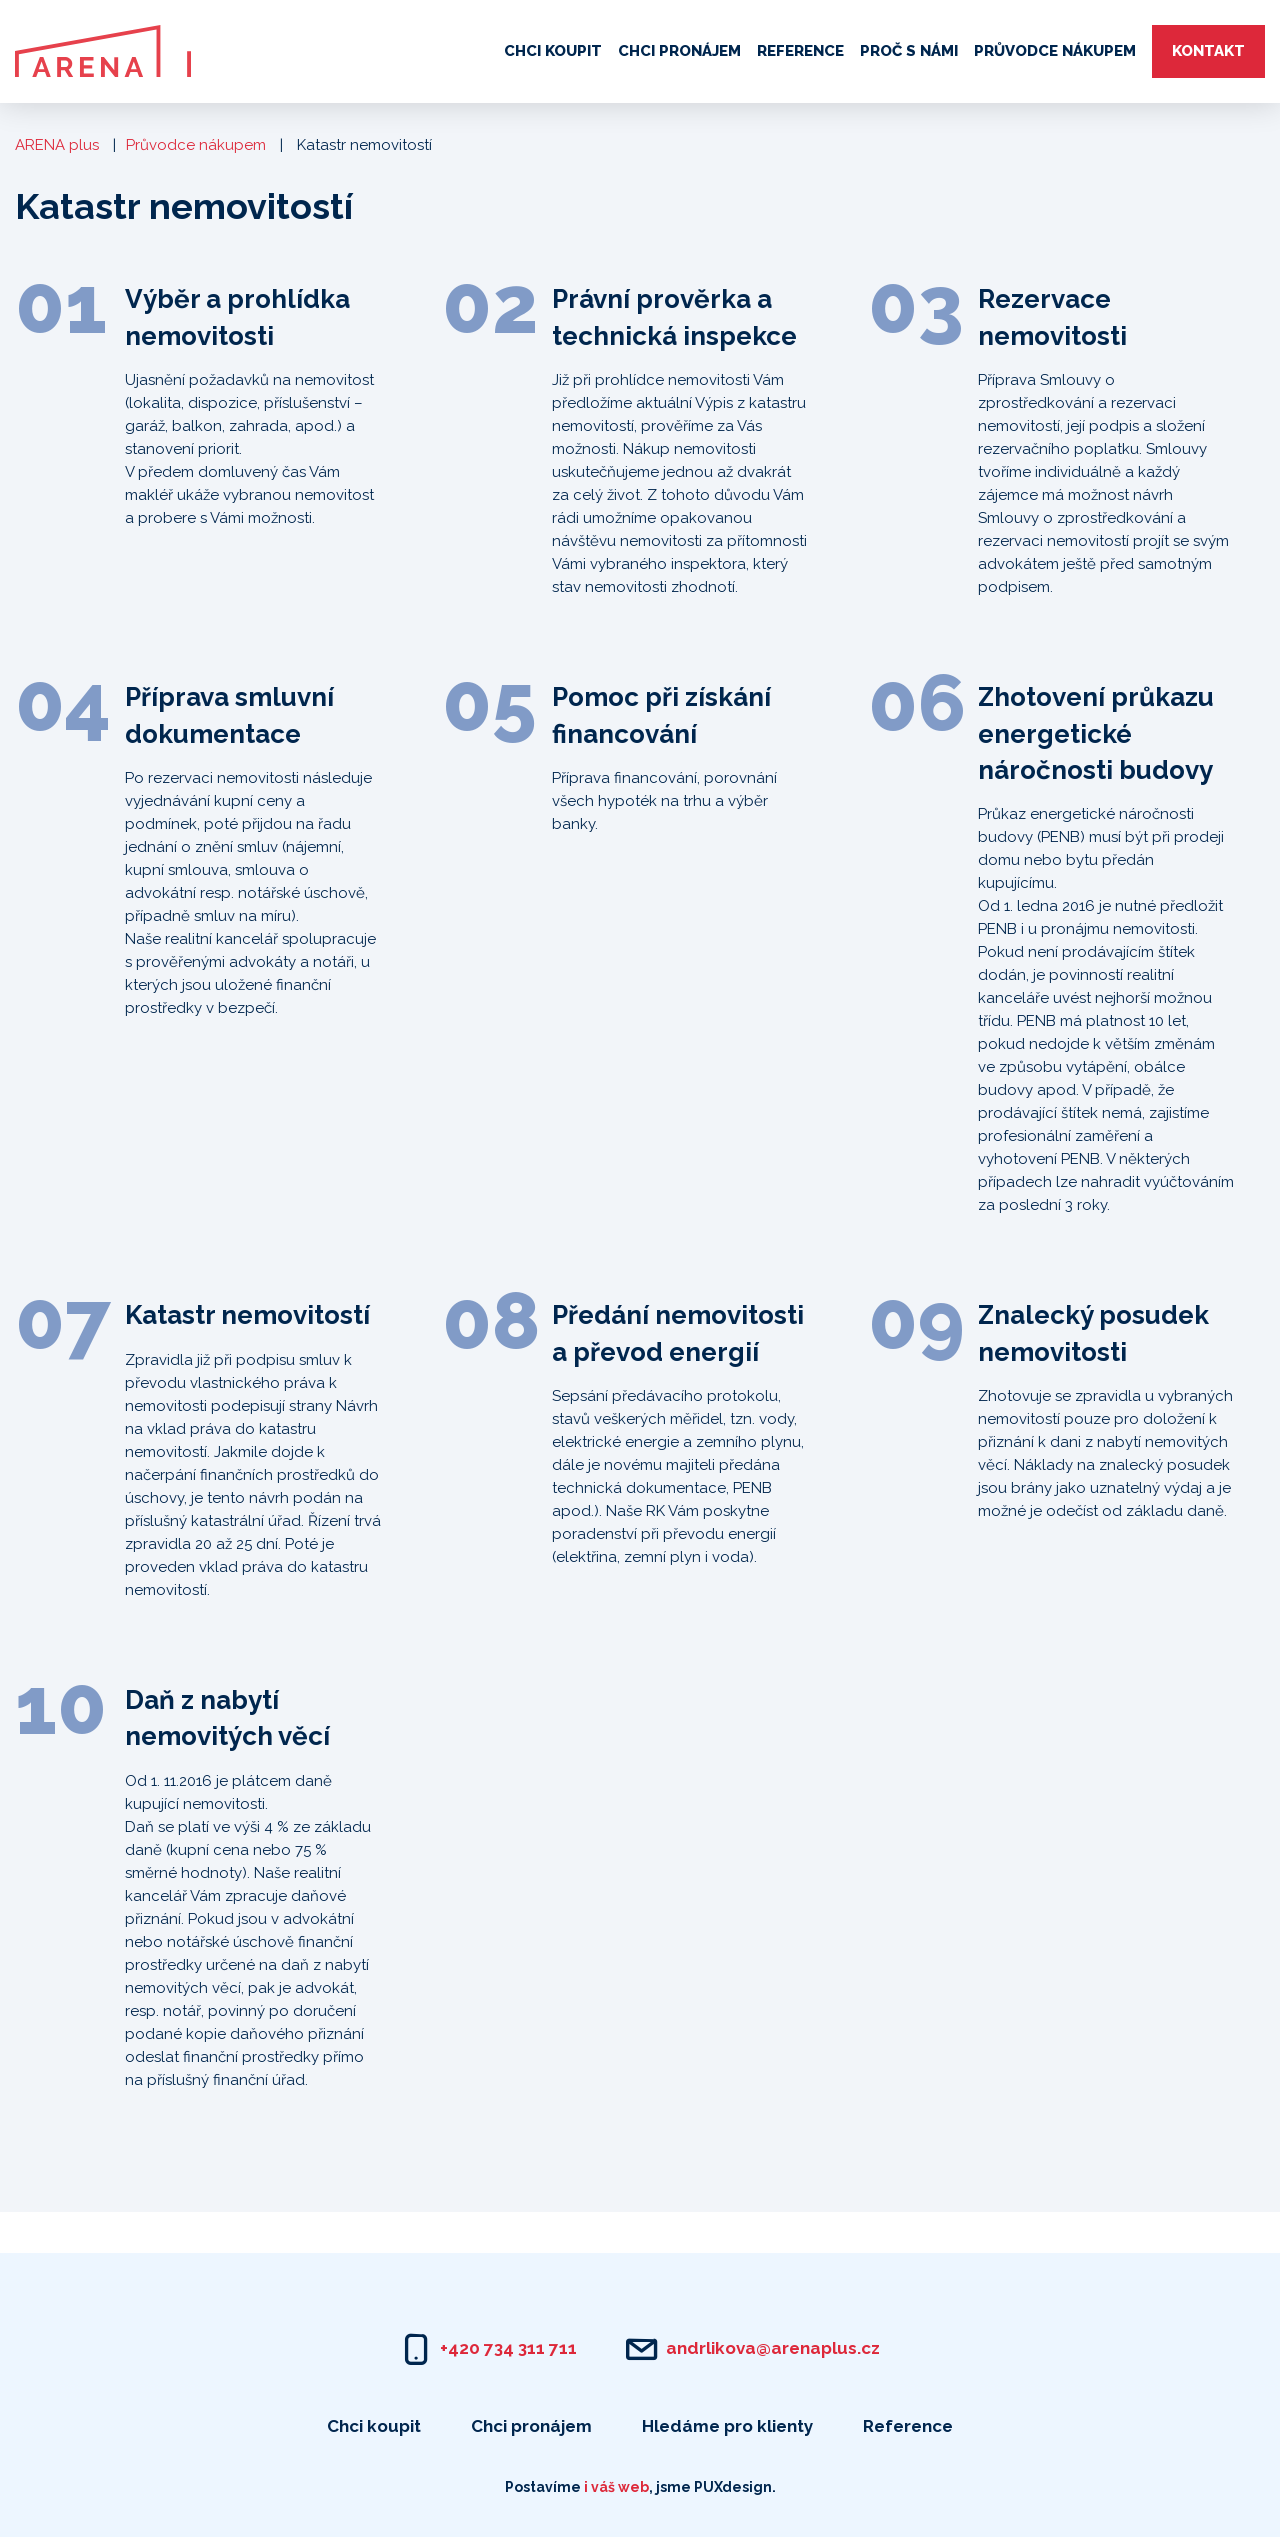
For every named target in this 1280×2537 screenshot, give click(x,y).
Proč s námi (909, 51)
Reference (800, 51)
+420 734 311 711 (508, 2348)
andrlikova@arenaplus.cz (773, 2348)
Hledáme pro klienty (727, 2426)
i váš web (616, 2487)
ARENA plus (57, 145)
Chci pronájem (679, 51)
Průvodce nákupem (1055, 51)
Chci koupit (553, 51)
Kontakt (1208, 51)
